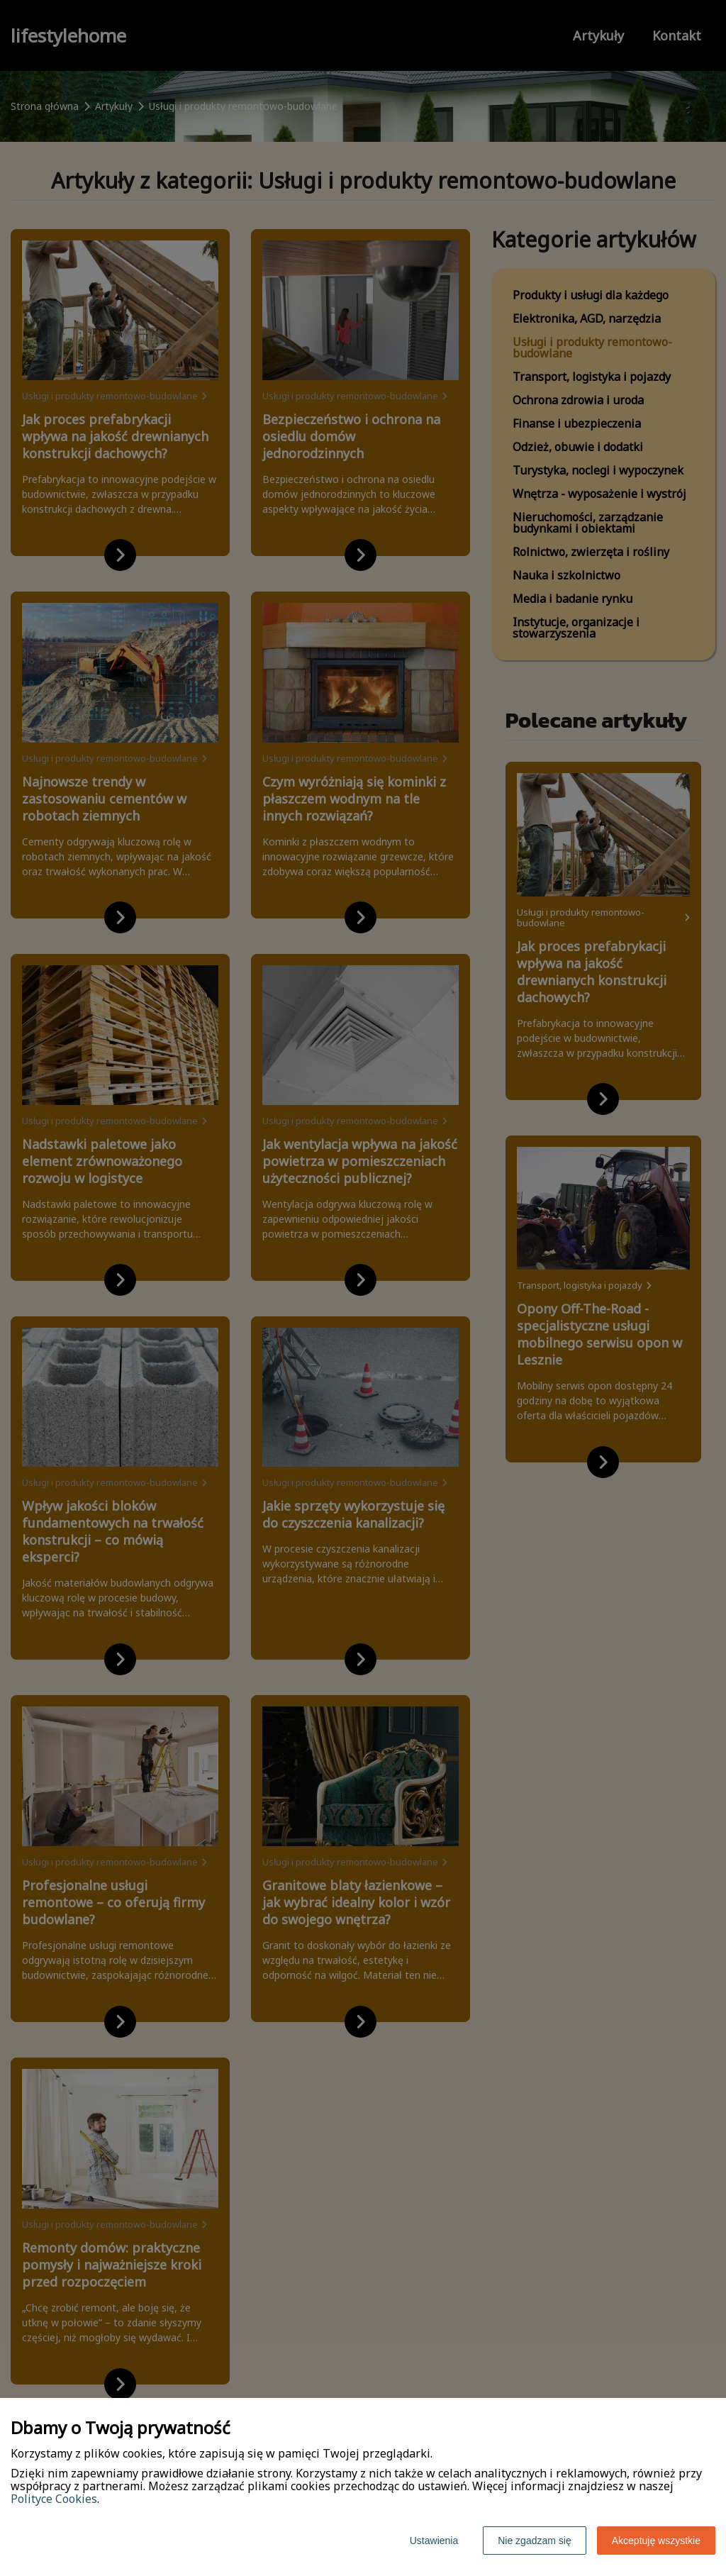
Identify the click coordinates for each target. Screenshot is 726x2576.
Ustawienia (434, 2540)
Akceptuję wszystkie (656, 2540)
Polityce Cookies (54, 2498)
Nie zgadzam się (534, 2540)
